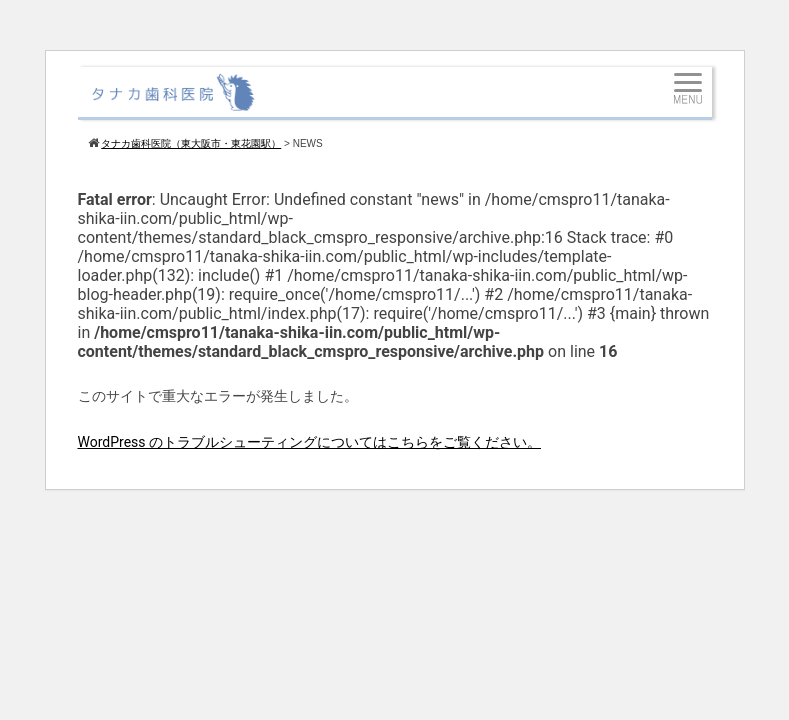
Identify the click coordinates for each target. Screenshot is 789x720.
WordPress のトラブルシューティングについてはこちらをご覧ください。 (310, 442)
